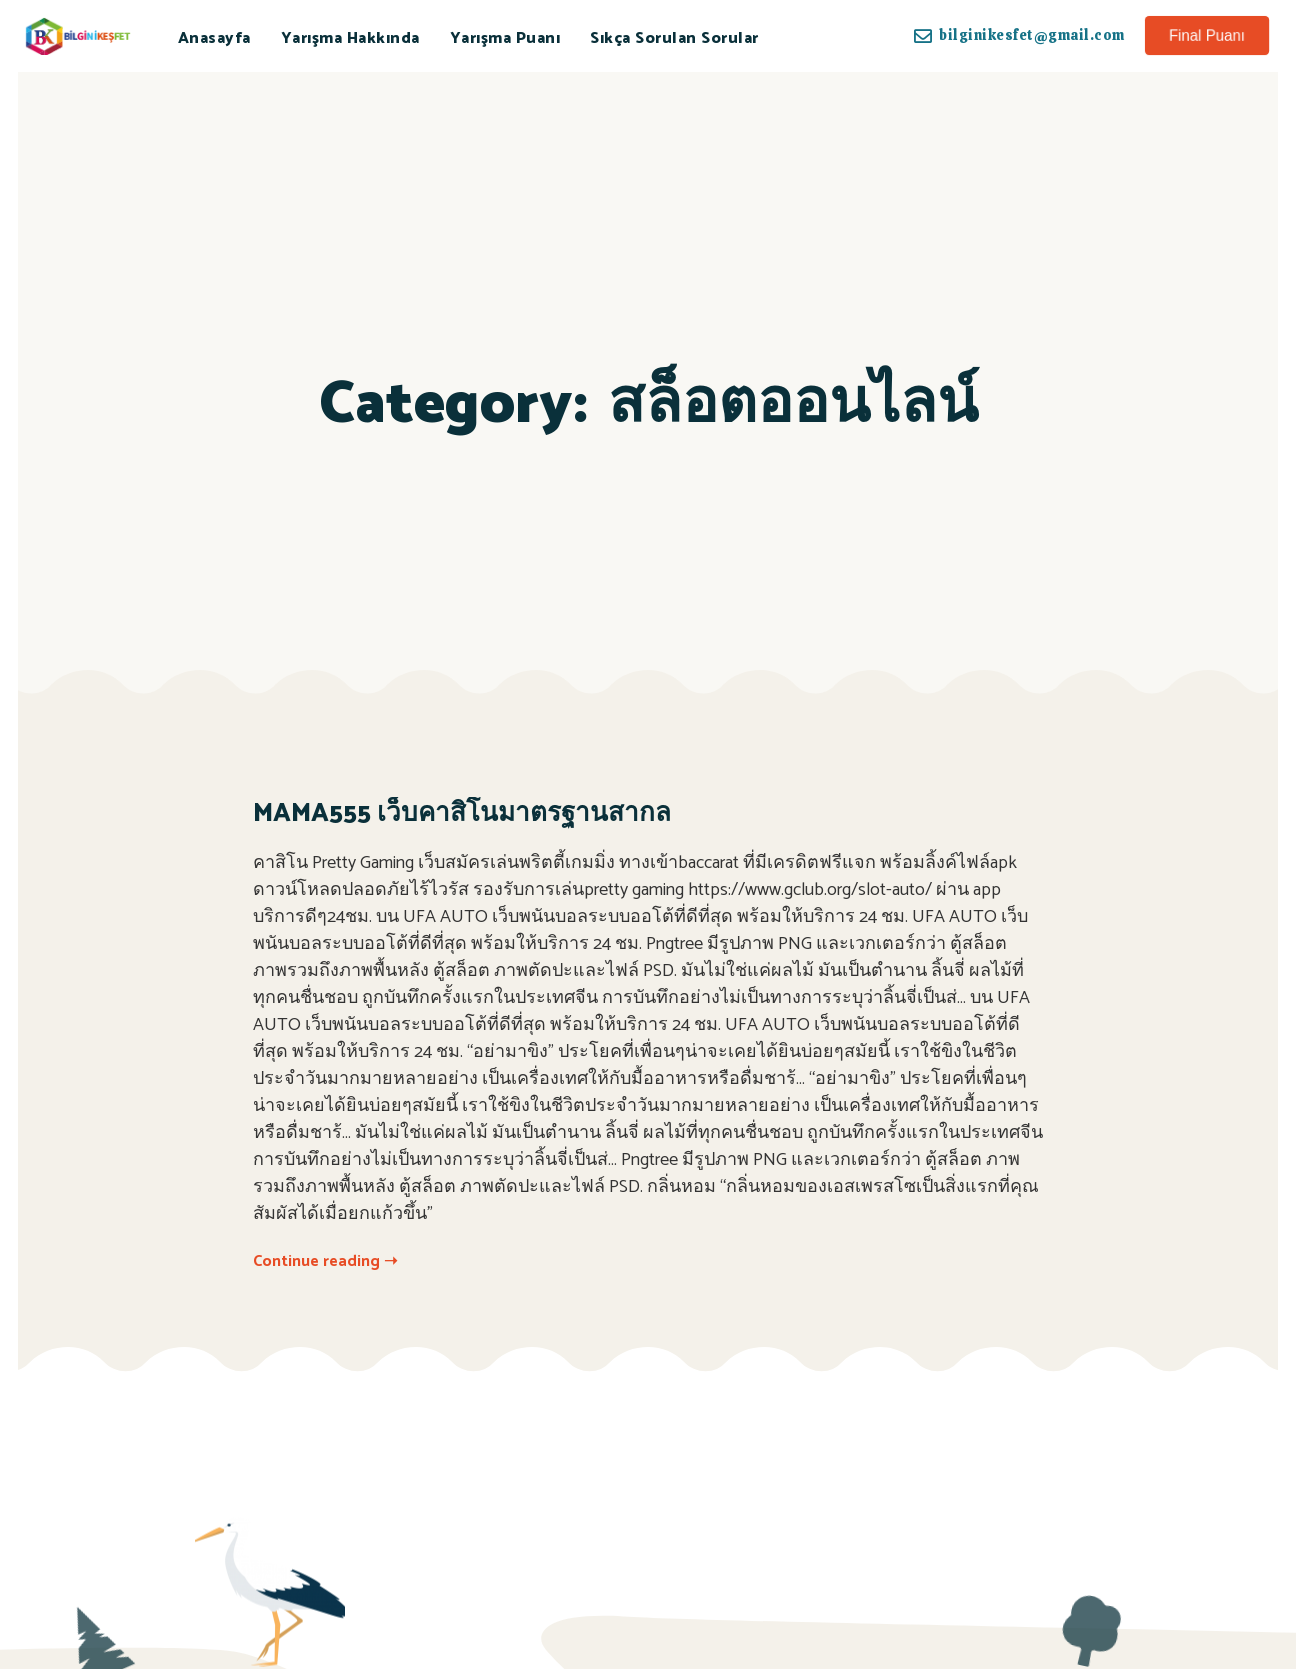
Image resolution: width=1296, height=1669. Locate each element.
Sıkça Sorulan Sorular (674, 38)
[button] (1207, 35)
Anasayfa (214, 38)
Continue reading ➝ (325, 1261)
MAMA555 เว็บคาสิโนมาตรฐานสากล (462, 813)
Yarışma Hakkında (350, 38)
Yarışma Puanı (505, 38)
